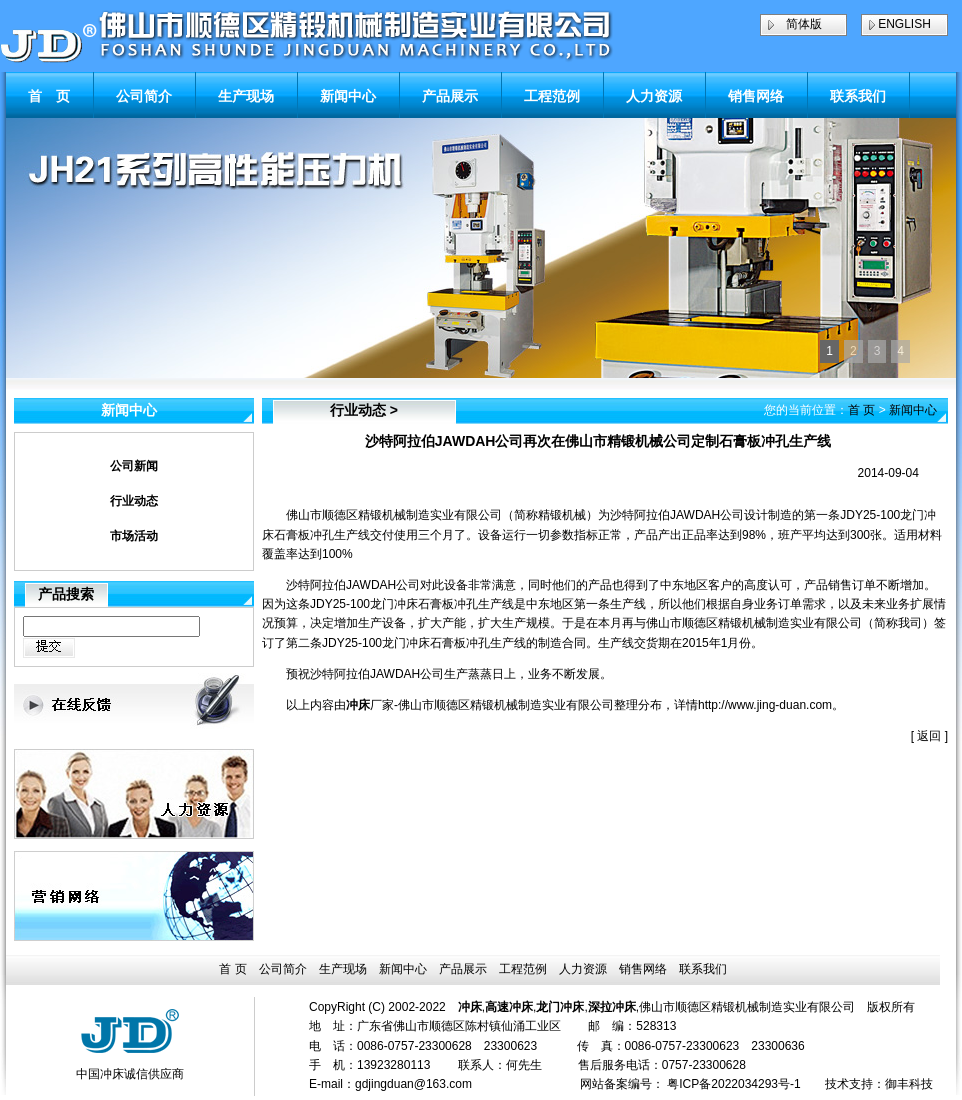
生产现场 (246, 96)
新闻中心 (348, 96)
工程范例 (552, 96)
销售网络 (756, 96)
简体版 (804, 24)
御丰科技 (909, 1084)
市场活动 (134, 536)
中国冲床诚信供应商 (130, 1074)
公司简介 (144, 96)
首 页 (49, 96)
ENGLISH (904, 24)
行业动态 (134, 501)
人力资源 (654, 96)
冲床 (358, 705)
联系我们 (858, 96)
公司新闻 (134, 466)
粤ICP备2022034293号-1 (733, 1084)
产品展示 (450, 96)
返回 (929, 736)
